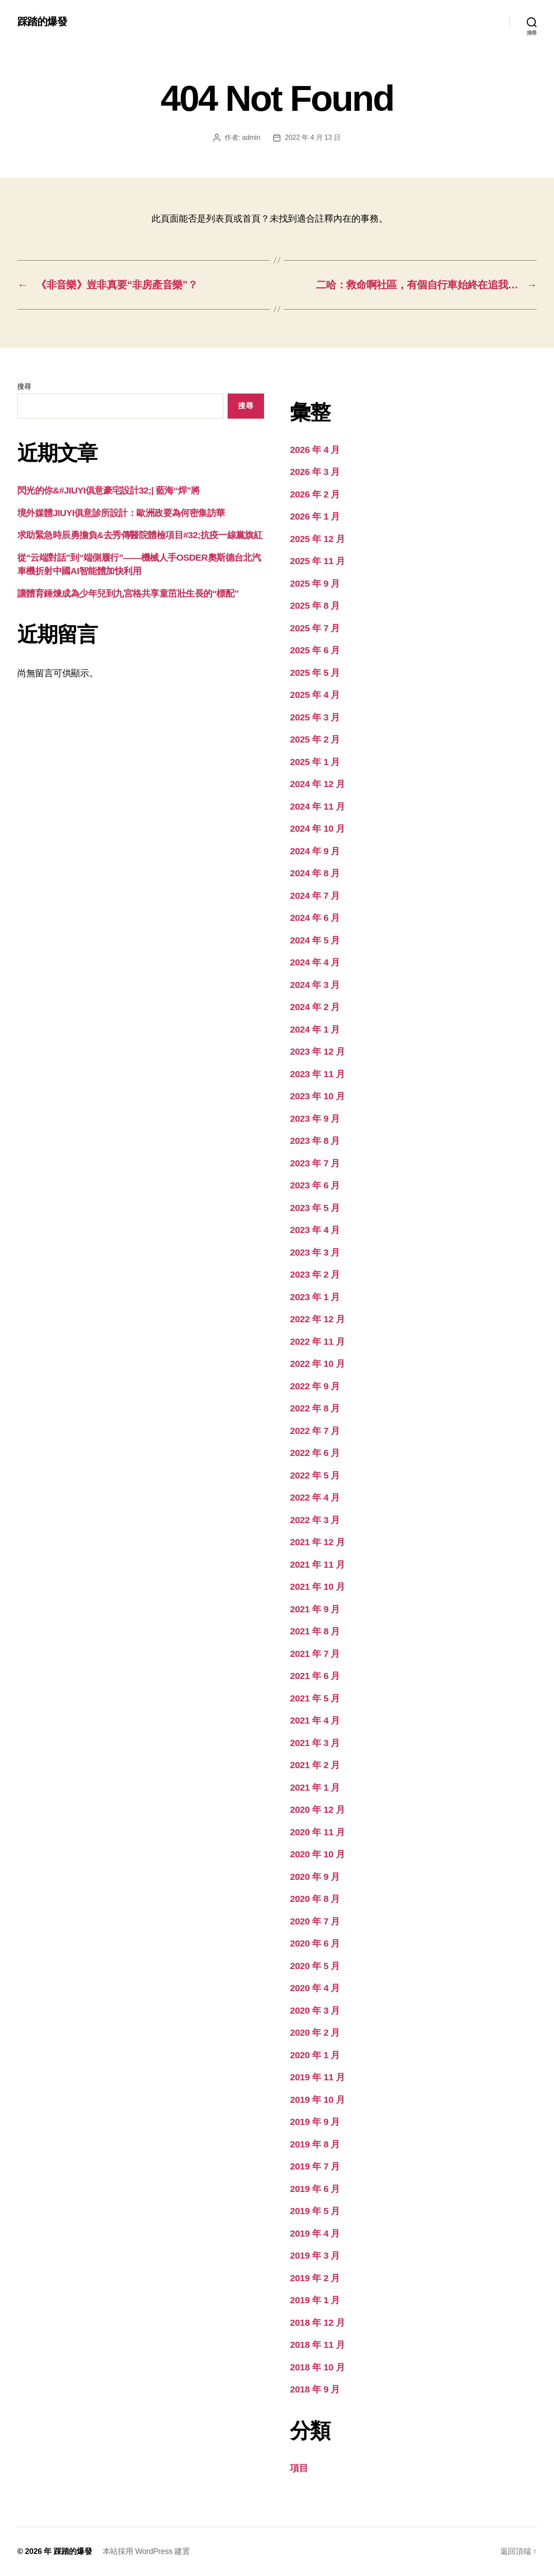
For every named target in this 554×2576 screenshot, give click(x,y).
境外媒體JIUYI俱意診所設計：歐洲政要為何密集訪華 (121, 513)
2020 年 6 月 (315, 1943)
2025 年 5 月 (315, 673)
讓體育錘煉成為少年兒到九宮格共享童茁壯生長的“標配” (127, 593)
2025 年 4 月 (315, 695)
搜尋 (24, 386)
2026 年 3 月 (315, 472)
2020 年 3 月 (315, 2010)
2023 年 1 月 (315, 1297)
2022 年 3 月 (315, 1520)
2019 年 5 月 (315, 2211)
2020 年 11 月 (317, 1832)
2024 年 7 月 (315, 896)
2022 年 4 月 (315, 1497)
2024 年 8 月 (315, 873)
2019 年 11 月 (317, 2077)
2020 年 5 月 (315, 1966)
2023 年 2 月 (315, 1274)
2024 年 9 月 (315, 851)
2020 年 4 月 (315, 1988)
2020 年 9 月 (315, 1877)
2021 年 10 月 (317, 1586)
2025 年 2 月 (315, 739)
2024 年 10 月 (317, 828)
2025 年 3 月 (315, 717)
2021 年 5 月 (315, 1698)
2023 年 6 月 (315, 1185)
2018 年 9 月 (315, 2389)
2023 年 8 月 (315, 1141)
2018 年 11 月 (317, 2345)
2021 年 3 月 (315, 1743)
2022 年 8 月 (315, 1408)
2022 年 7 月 (315, 1431)
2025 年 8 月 (315, 605)
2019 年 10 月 (317, 2100)
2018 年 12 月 (317, 2322)
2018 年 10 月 (317, 2367)
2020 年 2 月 (315, 2032)
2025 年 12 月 (317, 539)
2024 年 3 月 (315, 985)
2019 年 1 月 (315, 2300)
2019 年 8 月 (315, 2144)
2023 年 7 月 (315, 1163)
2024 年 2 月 (315, 1007)
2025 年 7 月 (315, 628)
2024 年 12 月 (317, 784)
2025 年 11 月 (317, 561)
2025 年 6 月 (315, 650)
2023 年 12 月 (317, 1051)
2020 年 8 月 (315, 1899)
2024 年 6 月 (315, 918)
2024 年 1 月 (315, 1029)
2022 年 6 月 (315, 1453)
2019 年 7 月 (315, 2166)
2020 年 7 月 (315, 1921)
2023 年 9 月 (315, 1118)
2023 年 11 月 (317, 1074)
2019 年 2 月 (315, 2278)
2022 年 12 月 (317, 1319)
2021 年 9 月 (315, 1609)
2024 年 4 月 (315, 962)
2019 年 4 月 (315, 2233)
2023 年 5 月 (315, 1208)
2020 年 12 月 (317, 1809)
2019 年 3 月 (315, 2255)
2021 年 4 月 (315, 1720)
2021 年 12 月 (317, 1542)
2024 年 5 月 (315, 940)
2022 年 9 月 (315, 1386)
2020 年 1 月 (315, 2055)
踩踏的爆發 (42, 21)
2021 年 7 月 (315, 1654)
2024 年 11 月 (317, 806)
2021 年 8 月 (315, 1631)
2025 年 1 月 (315, 762)
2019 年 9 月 (315, 2122)
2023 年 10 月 (317, 1096)
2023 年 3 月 (315, 1252)
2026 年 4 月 (315, 450)
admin (251, 137)
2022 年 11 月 (317, 1341)
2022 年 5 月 (315, 1475)
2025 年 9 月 (315, 583)
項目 (299, 2468)
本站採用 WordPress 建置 (146, 2551)
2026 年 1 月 (315, 516)
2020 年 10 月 (317, 1854)
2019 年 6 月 (315, 2189)
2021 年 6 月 (315, 1676)
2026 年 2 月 (315, 494)
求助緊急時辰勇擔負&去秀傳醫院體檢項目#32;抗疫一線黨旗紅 (139, 535)
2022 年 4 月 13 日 (312, 137)
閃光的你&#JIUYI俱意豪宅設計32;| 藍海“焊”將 (108, 490)
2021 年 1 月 (315, 1787)
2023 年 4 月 (315, 1230)
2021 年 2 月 (315, 1765)
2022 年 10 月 (317, 1364)
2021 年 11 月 (317, 1564)
